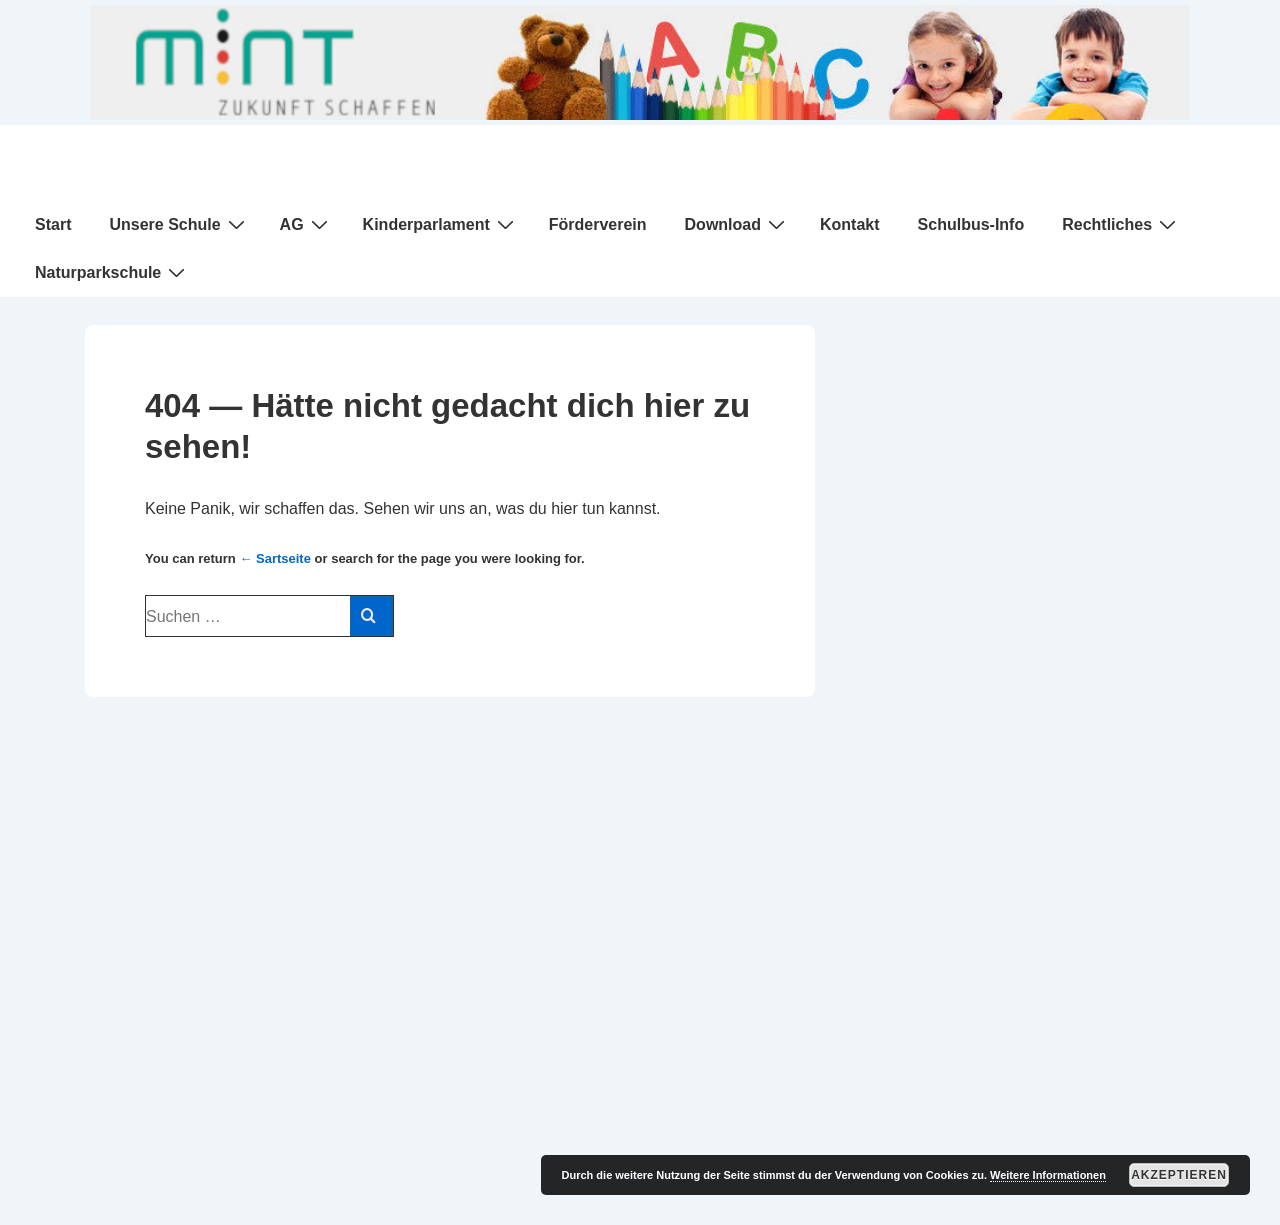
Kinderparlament (441, 224)
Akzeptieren (1179, 1175)
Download (737, 224)
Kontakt (850, 224)
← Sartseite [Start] (275, 558)
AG (306, 224)
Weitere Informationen (1048, 1175)
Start (53, 224)
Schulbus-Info (971, 224)
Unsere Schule (179, 224)
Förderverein (598, 224)
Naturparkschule (112, 272)
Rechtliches (1121, 224)
